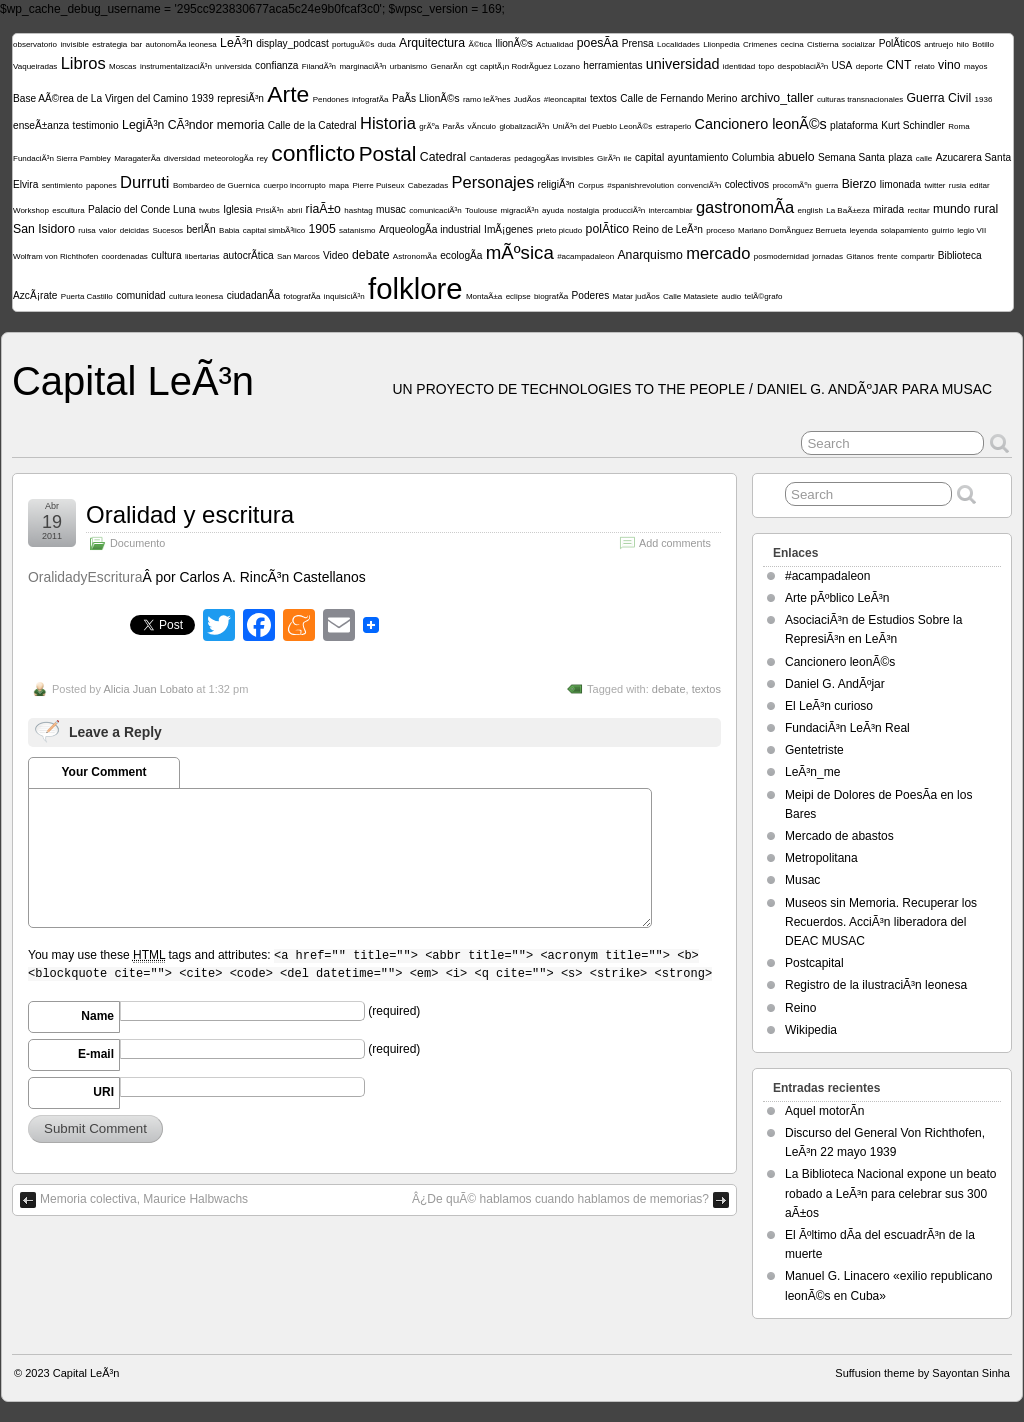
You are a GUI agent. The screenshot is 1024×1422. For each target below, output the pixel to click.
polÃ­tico (608, 229)
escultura (68, 210)
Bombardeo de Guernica (216, 185)
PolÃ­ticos (900, 43)
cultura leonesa (196, 296)
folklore (415, 288)
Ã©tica (480, 44)
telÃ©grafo (763, 296)
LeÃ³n (236, 43)
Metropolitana (821, 858)
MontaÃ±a (484, 296)
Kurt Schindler (913, 125)
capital (649, 157)
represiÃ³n (240, 98)
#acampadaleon (585, 256)
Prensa (638, 43)
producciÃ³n (624, 210)
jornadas (827, 256)
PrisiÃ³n (270, 210)
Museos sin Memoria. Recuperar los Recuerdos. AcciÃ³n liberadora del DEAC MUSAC (881, 922)
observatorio (35, 44)
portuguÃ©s (353, 44)
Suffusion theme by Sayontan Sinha (922, 1373)
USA (842, 65)
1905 (321, 229)
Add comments (675, 543)
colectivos (747, 184)
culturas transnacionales (860, 99)
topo (767, 66)
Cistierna (823, 44)
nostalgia (583, 210)
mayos (976, 66)
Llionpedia (721, 44)
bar (137, 44)
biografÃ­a (551, 296)
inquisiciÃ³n (344, 296)
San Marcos (298, 256)
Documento (137, 543)
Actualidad (554, 44)
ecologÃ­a (461, 255)
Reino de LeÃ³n (668, 229)
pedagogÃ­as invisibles (554, 158)
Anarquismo (649, 255)
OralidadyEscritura (85, 577)
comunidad (141, 295)
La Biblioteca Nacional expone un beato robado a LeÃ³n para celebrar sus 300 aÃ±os (891, 1193)
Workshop (31, 210)
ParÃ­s (453, 126)
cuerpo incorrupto (294, 185)
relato (925, 66)
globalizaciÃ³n (524, 126)
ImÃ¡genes (508, 229)
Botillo (983, 44)
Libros (83, 63)
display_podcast (292, 43)
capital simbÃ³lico (274, 230)
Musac (802, 880)
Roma (958, 126)
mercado (718, 253)
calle (924, 158)
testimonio (96, 125)
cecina (792, 44)
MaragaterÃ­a (137, 158)
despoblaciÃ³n (803, 66)
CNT (898, 65)
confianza (276, 65)
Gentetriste (814, 750)
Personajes (493, 182)
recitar (918, 210)
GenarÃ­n (447, 66)
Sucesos (167, 230)
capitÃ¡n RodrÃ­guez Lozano (530, 66)
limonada (900, 184)
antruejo (938, 44)
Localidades (678, 44)
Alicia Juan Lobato (148, 689)
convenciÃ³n (699, 185)
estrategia (109, 44)
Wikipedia (811, 1030)
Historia (388, 123)
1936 (984, 99)
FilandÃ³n (319, 66)
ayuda (553, 210)
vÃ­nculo (482, 126)
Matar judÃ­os (636, 296)
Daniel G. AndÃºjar (835, 684)
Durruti (145, 182)
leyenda (863, 230)
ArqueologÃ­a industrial (430, 229)
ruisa (86, 230)
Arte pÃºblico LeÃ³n (837, 598)
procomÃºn (791, 185)
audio (732, 296)
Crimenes (760, 44)
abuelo (796, 157)
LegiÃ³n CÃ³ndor (167, 125)
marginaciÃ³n (362, 66)
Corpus (591, 185)
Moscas (123, 66)
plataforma (854, 125)
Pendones (331, 99)
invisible (74, 44)
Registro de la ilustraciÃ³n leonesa (876, 985)
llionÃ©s (513, 43)
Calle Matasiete (690, 296)
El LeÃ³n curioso (829, 706)
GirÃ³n (608, 158)
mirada (888, 209)
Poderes (591, 295)
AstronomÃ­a (415, 256)
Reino (800, 1008)
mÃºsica (520, 252)
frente (887, 256)
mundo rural (965, 209)
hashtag (358, 210)
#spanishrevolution (640, 185)
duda (387, 44)
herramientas (612, 65)
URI (103, 1092)
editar (980, 185)
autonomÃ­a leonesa (181, 44)
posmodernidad (781, 256)
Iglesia (237, 209)
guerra (826, 185)
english (810, 210)
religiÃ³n (556, 184)
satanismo (357, 230)
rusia (957, 185)
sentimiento (62, 185)
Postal (388, 153)
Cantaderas (489, 158)
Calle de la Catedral (312, 125)
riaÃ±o (323, 209)
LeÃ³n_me (812, 772)
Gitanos (860, 256)
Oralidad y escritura (190, 514)
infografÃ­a (370, 99)
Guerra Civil (939, 98)
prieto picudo (559, 230)
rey (262, 158)
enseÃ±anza (41, 125)
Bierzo (859, 184)
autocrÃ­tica (248, 255)
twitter (934, 185)
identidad (739, 66)
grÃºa (429, 126)
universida (233, 66)
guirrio (943, 230)
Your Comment (103, 772)
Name (97, 1016)
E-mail (96, 1054)
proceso (720, 230)
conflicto (313, 153)
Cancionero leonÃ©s (761, 124)
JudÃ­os (527, 99)
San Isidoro (44, 229)
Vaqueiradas (35, 66)
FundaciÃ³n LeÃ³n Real (847, 728)
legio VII (971, 230)
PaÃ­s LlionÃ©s (426, 98)
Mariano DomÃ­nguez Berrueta (792, 230)
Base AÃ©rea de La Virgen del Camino (100, 98)
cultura (166, 255)
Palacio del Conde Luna (142, 209)
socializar (858, 44)
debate (370, 255)
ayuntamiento (698, 157)
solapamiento (905, 230)
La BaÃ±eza (848, 210)
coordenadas (125, 256)
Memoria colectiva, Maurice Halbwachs (144, 1199)
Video (336, 255)
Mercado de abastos (839, 836)
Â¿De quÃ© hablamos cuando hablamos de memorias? (560, 1199)
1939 (202, 98)
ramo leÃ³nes (487, 99)
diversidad (182, 158)
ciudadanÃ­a (253, 295)
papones (101, 185)
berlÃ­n (200, 229)
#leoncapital (565, 99)
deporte (869, 66)
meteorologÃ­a (229, 158)
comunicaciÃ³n (435, 210)
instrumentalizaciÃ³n (176, 66)
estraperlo (674, 126)
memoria (241, 125)
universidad (683, 64)
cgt (471, 66)
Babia (229, 230)
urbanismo (408, 66)
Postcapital (814, 963)
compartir (917, 256)
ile (628, 158)
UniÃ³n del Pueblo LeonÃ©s (603, 126)
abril (294, 210)
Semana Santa (851, 157)
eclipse (518, 296)
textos (603, 98)
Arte (288, 94)
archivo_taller (777, 98)
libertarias (202, 256)
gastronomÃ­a (745, 207)
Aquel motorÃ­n (824, 1111)
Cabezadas (428, 185)
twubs (209, 210)
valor (107, 230)
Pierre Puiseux (378, 185)
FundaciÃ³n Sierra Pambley (62, 158)
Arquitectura (432, 43)
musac (391, 209)
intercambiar (671, 210)
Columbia (753, 157)
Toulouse (481, 210)
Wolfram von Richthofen (55, 256)
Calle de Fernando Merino (678, 98)
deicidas (134, 230)
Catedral (443, 157)
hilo (962, 44)
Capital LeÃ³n (133, 381)
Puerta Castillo (87, 296)
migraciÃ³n (519, 210)
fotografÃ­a (302, 296)
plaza (900, 157)
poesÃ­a (598, 43)
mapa (339, 185)
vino (949, 65)
